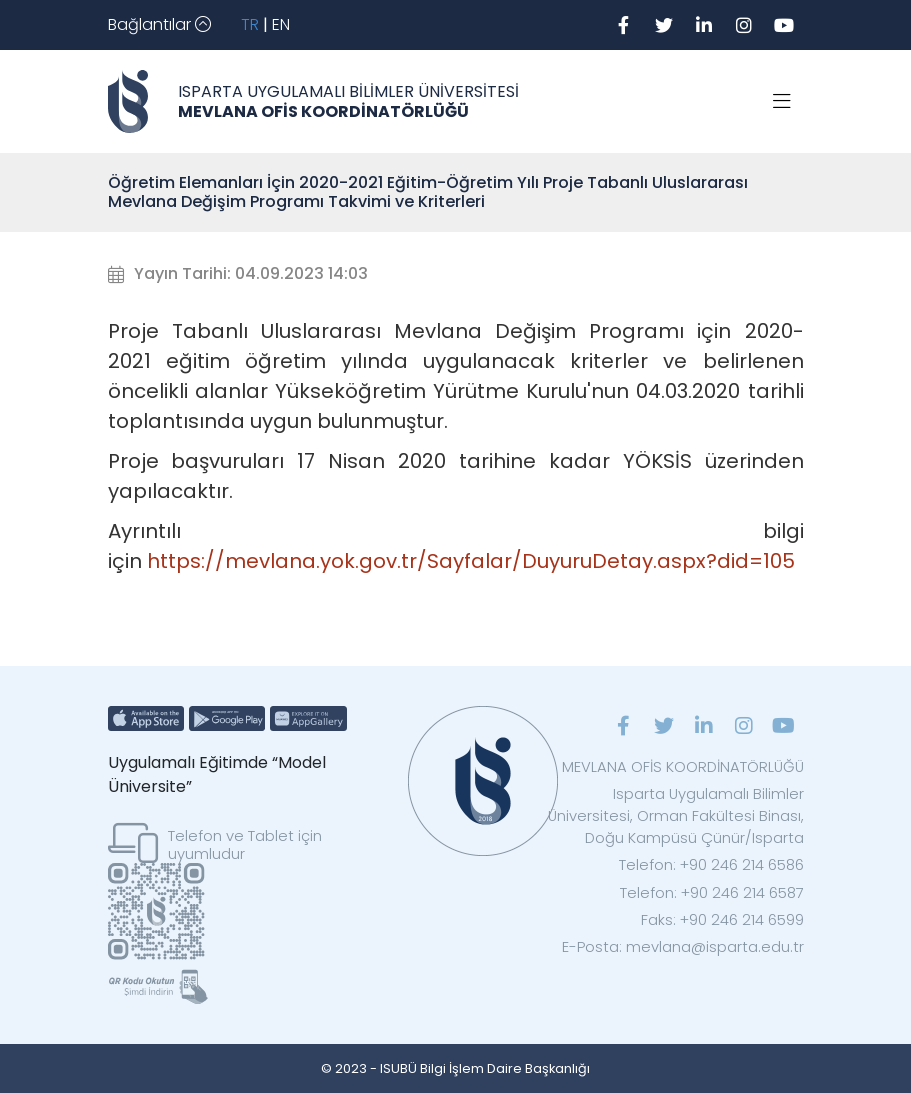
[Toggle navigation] (159, 25)
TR (250, 24)
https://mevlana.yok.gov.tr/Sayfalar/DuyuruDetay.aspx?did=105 (471, 561)
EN (281, 24)
